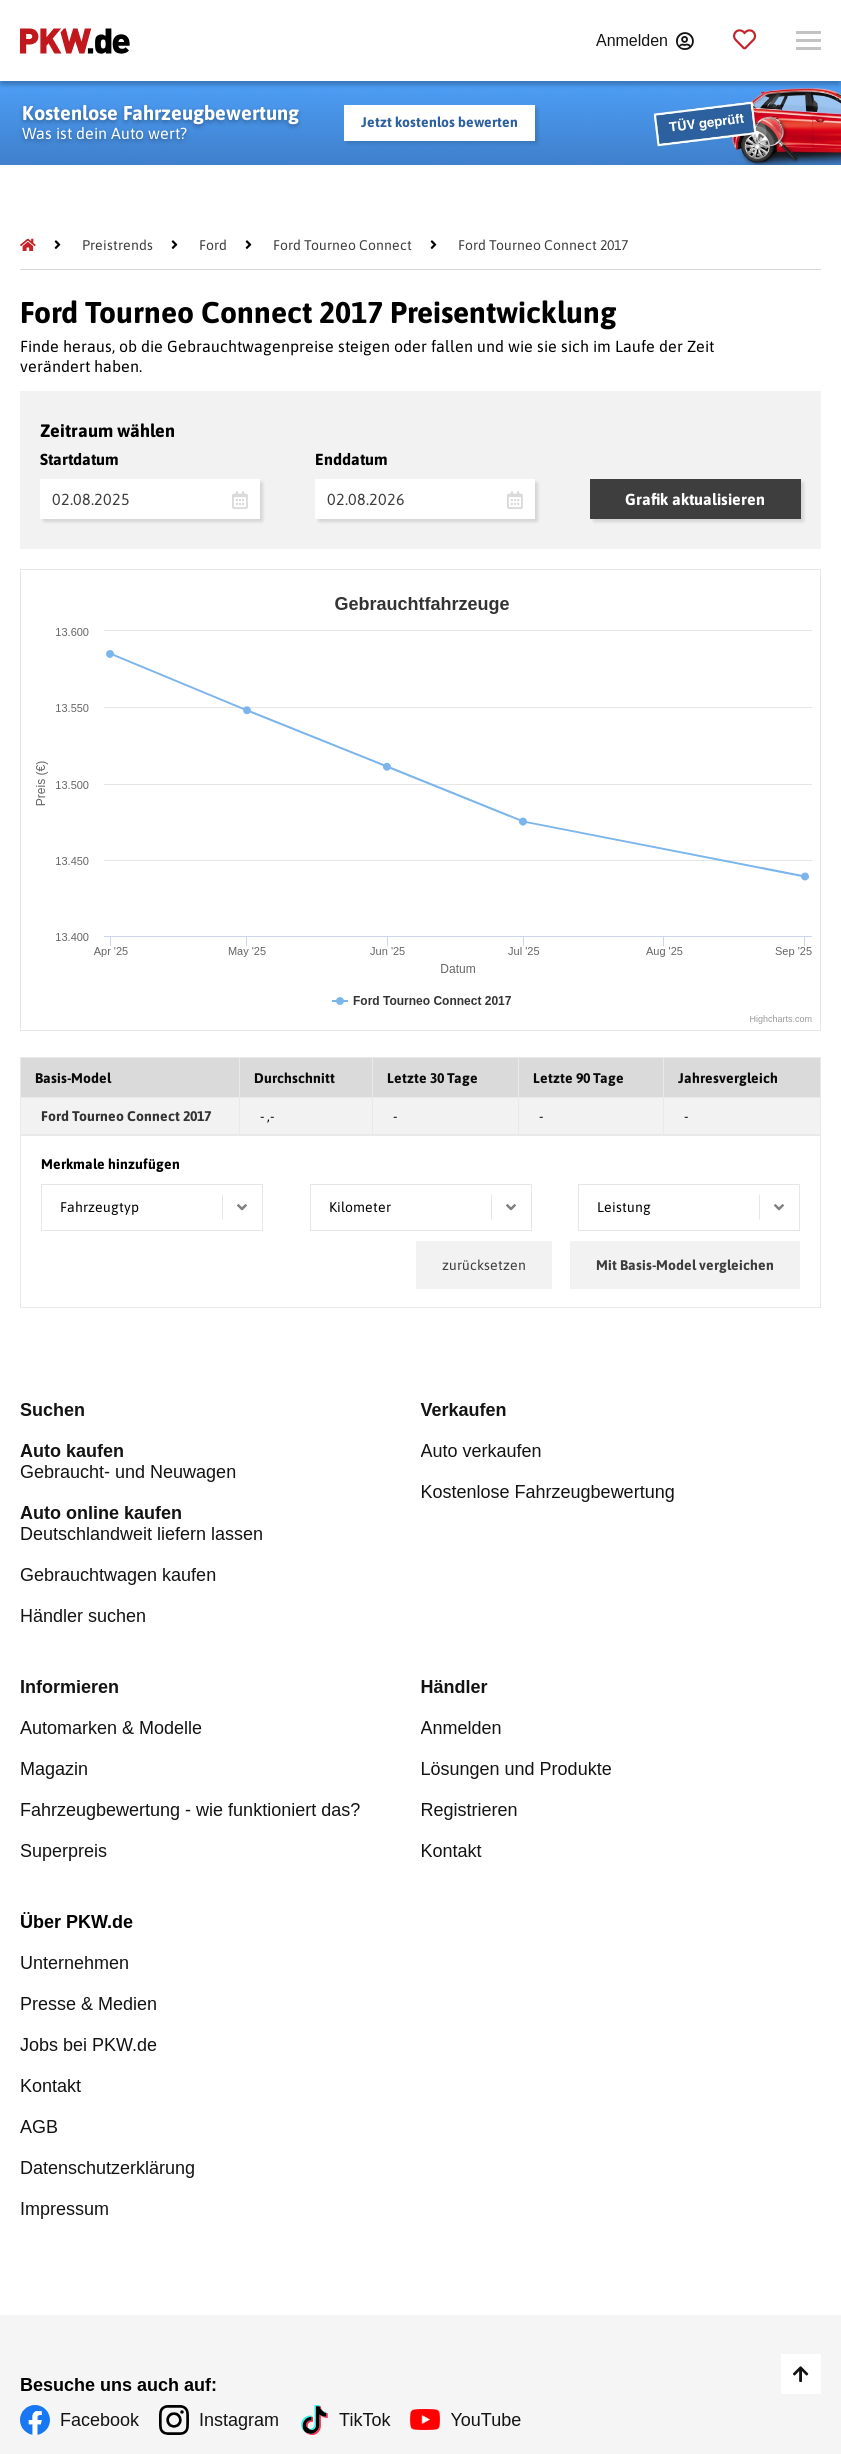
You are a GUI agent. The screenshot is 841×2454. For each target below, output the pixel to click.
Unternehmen (74, 1963)
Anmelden (461, 1728)
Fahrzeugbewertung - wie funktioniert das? (190, 1810)
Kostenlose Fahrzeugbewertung (548, 1492)
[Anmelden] (644, 41)
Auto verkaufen (481, 1451)
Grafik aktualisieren (695, 499)
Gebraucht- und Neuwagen (220, 1461)
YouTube (485, 2420)
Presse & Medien (88, 2004)
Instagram (239, 2420)
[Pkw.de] (28, 245)
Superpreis (63, 1851)
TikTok (364, 2420)
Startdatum (79, 459)
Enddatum (351, 459)
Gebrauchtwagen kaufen (118, 1575)
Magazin (54, 1769)
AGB (39, 2127)
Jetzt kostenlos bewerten (439, 122)
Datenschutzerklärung (107, 2168)
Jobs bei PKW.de (88, 2045)
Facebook (99, 2420)
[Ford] (213, 245)
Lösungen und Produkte (516, 1769)
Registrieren (469, 1810)
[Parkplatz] (744, 40)
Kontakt (451, 1851)
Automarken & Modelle (111, 1728)
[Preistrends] (117, 245)
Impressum (64, 2209)
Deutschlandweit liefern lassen (220, 1523)
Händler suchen (83, 1616)
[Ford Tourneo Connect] (342, 245)
